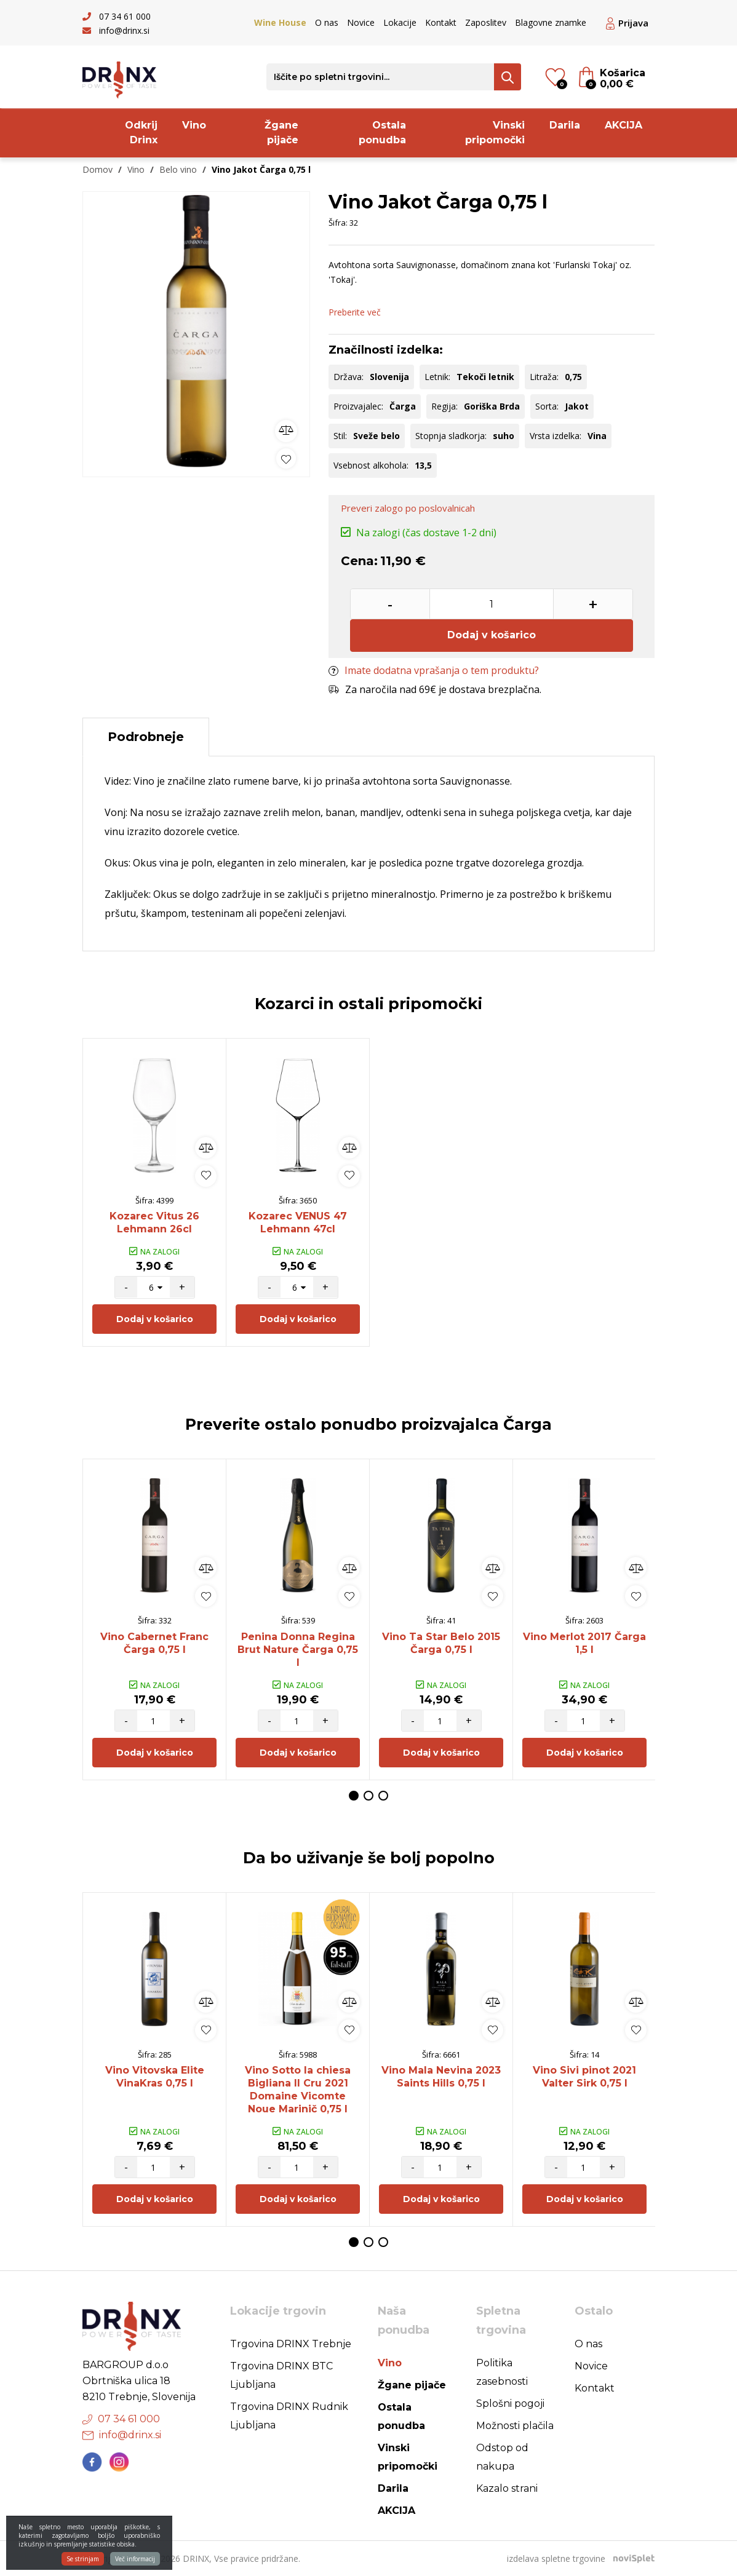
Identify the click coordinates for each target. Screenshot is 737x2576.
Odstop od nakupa (502, 2457)
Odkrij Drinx (141, 132)
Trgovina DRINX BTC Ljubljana (281, 2375)
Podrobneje (146, 736)
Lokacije (399, 22)
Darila (564, 125)
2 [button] (368, 1796)
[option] (196, 331)
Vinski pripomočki (495, 132)
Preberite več (355, 312)
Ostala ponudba (382, 132)
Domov (97, 169)
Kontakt (440, 22)
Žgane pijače (281, 132)
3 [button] (383, 1796)
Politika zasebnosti (502, 2372)
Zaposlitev (485, 22)
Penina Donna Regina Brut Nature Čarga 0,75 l (297, 1649)
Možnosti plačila (515, 2425)
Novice (361, 22)
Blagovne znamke (550, 22)
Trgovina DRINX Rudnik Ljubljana (289, 2416)
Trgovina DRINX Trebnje (290, 2344)
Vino (194, 125)
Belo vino (178, 169)
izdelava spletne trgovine (556, 2558)
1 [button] (354, 1796)
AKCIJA (623, 125)
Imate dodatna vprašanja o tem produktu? (434, 670)
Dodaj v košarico (491, 635)
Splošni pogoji (510, 2403)
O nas (326, 22)
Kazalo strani (507, 2488)
